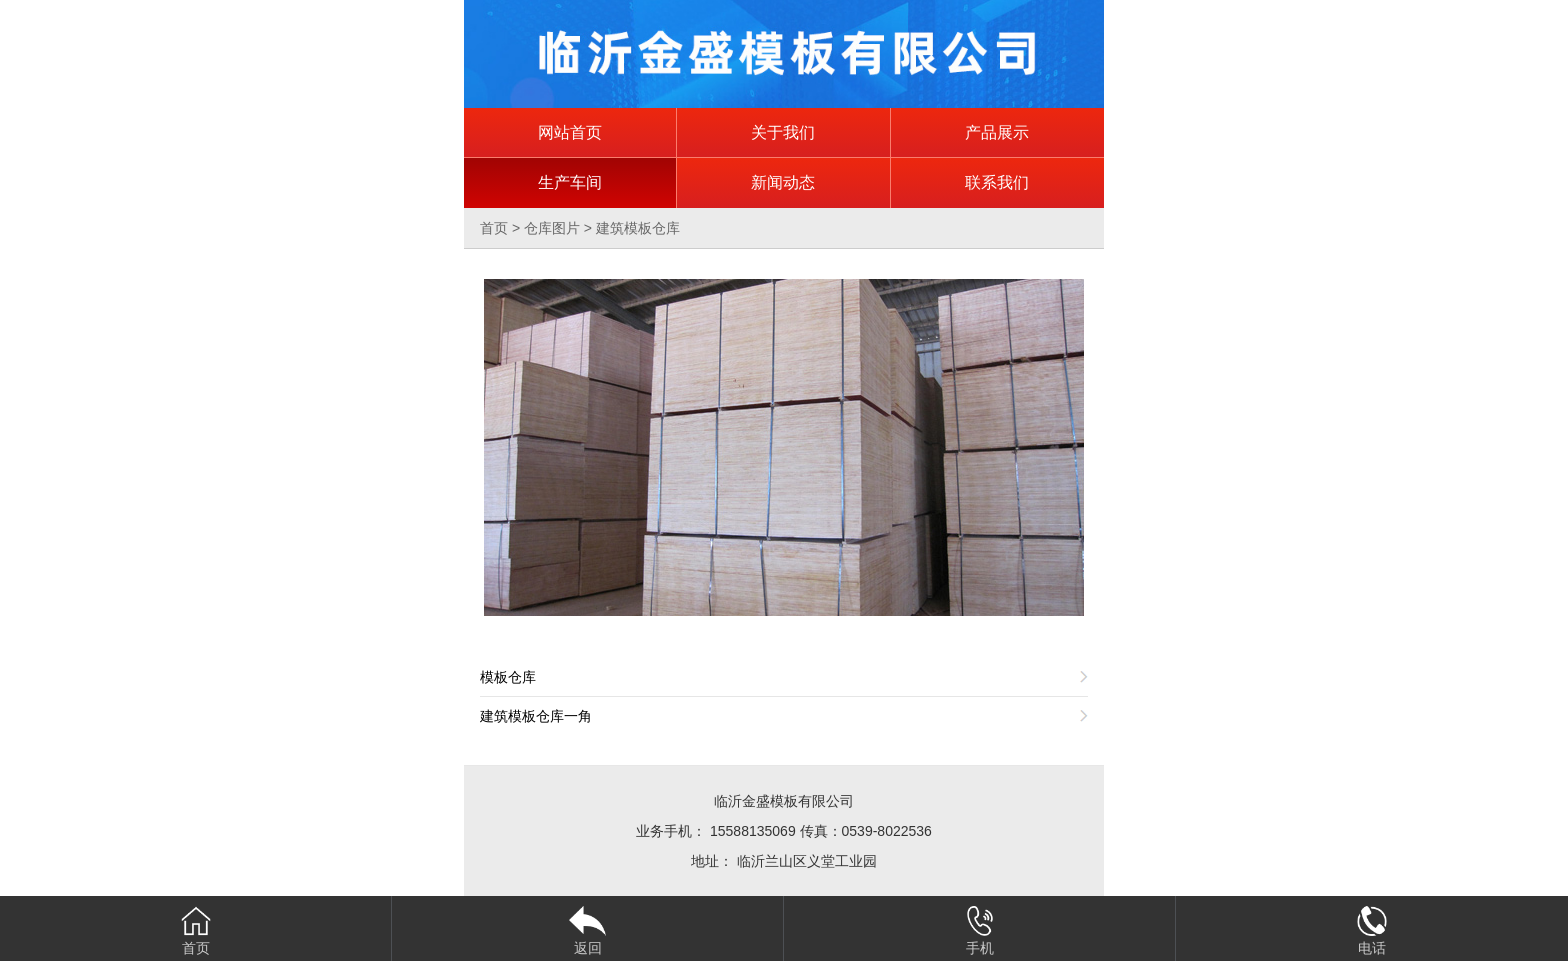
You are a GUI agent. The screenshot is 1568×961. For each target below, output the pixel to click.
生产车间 (570, 182)
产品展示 (997, 132)
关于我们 (783, 132)
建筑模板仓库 (638, 228)
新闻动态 (783, 182)
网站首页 (570, 132)
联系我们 (997, 182)
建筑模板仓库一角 (536, 716)
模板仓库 (508, 677)
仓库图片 (552, 228)
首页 (494, 228)
